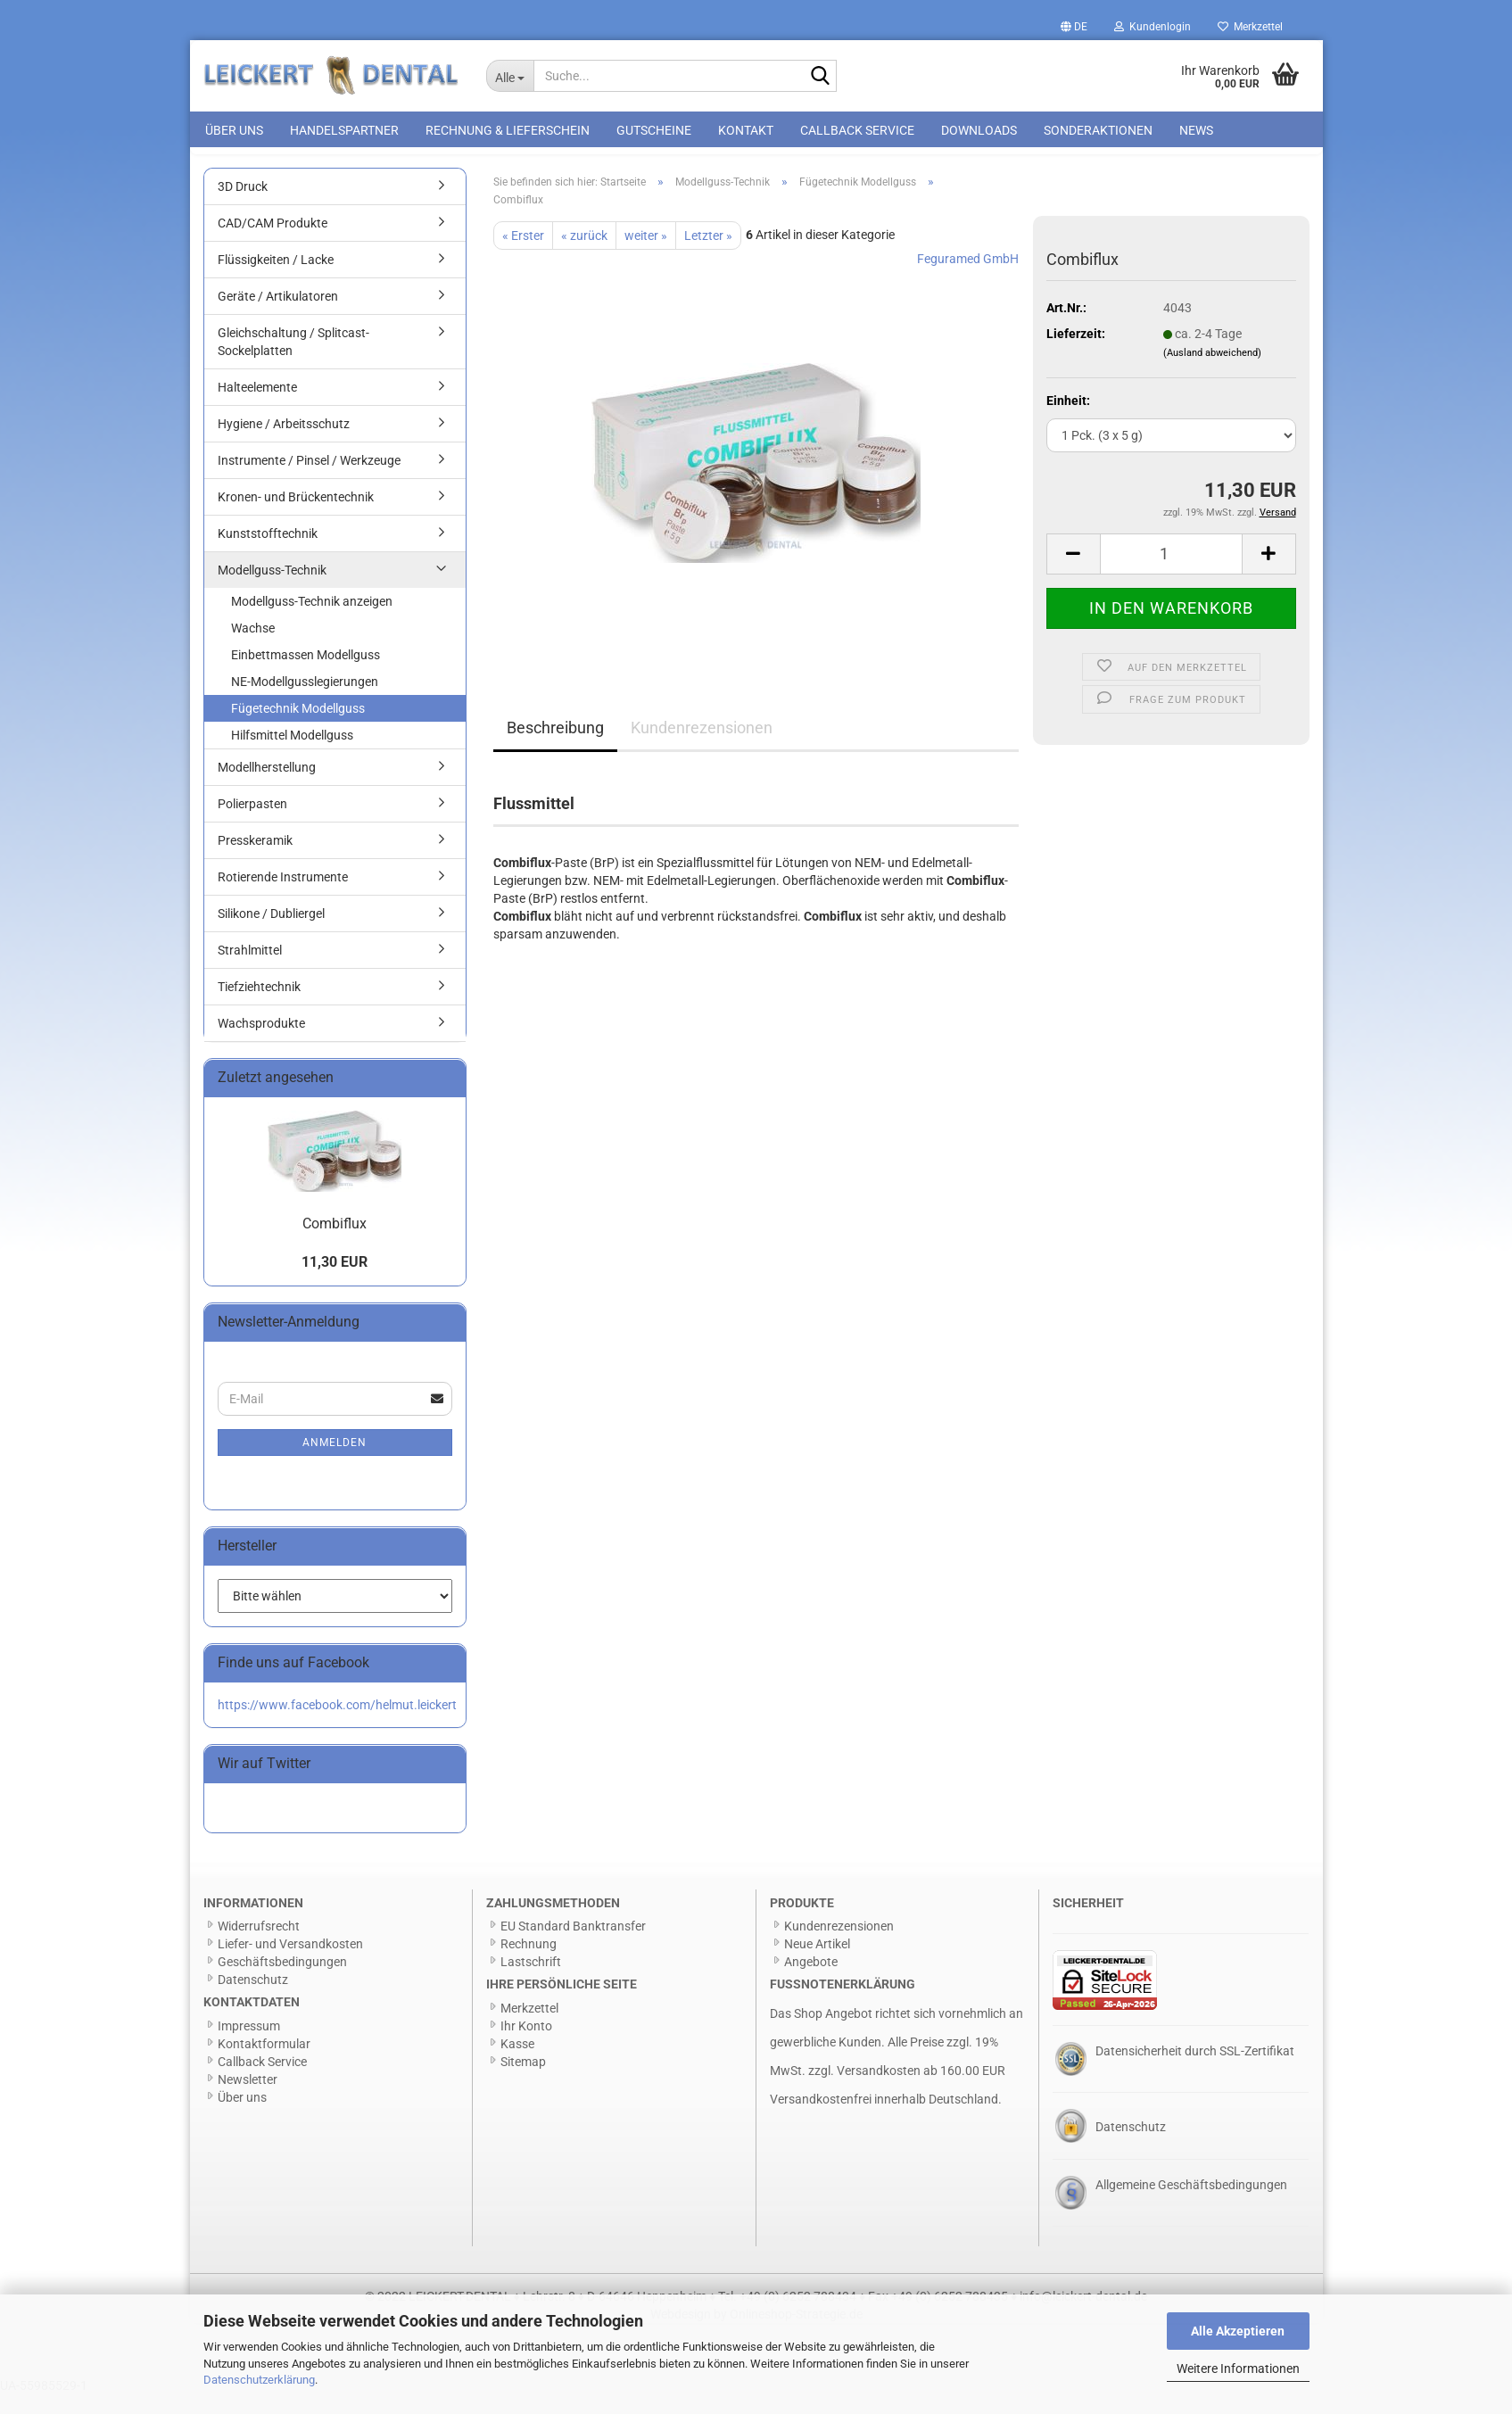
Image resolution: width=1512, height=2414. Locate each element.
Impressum (249, 2045)
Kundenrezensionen (702, 747)
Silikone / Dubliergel (271, 933)
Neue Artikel (817, 1963)
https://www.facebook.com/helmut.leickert (337, 1724)
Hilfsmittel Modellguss (292, 755)
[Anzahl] (1171, 573)
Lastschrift (530, 1981)
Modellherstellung (267, 787)
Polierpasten (252, 823)
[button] (1074, 26)
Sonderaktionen (1098, 130)
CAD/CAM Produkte (272, 243)
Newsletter (247, 2099)
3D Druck (243, 206)
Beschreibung (555, 747)
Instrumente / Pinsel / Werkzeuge (309, 480)
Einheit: (1068, 420)
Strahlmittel (250, 970)
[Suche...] (509, 76)
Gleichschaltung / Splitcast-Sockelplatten (293, 361)
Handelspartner (344, 130)
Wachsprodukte (261, 1043)
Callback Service (857, 130)
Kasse (517, 2063)
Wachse (253, 648)
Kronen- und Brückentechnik (296, 516)
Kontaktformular (264, 2063)
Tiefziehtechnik (259, 1006)
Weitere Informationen (1238, 2368)
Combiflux (334, 1243)
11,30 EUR (335, 1281)
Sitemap (523, 2081)
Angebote (811, 1981)
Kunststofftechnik (268, 553)
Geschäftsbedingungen (282, 1981)
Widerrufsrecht (259, 1946)
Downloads (979, 130)
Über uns (234, 130)
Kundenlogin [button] (1152, 27)
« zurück (584, 255)
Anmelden (334, 1462)
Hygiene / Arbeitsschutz (284, 443)
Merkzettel (1250, 27)
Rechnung (528, 1963)
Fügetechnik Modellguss (298, 728)
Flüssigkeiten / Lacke (276, 279)
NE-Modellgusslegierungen (304, 701)
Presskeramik (255, 860)
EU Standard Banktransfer (573, 1946)
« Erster (523, 255)
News (1196, 130)
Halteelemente (257, 407)
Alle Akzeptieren (1238, 2331)
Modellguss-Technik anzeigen (311, 621)
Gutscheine (653, 130)
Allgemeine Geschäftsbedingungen (1191, 2204)
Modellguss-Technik (272, 590)
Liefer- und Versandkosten (290, 1963)
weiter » (645, 255)
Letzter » (708, 255)
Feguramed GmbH (968, 278)
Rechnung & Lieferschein (508, 130)
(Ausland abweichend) (1212, 372)
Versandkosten (879, 2090)
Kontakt (745, 130)
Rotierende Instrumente (283, 896)
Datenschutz (253, 1999)
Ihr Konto (526, 2045)
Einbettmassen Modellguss (305, 674)
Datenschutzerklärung (259, 2379)
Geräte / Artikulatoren (278, 316)
